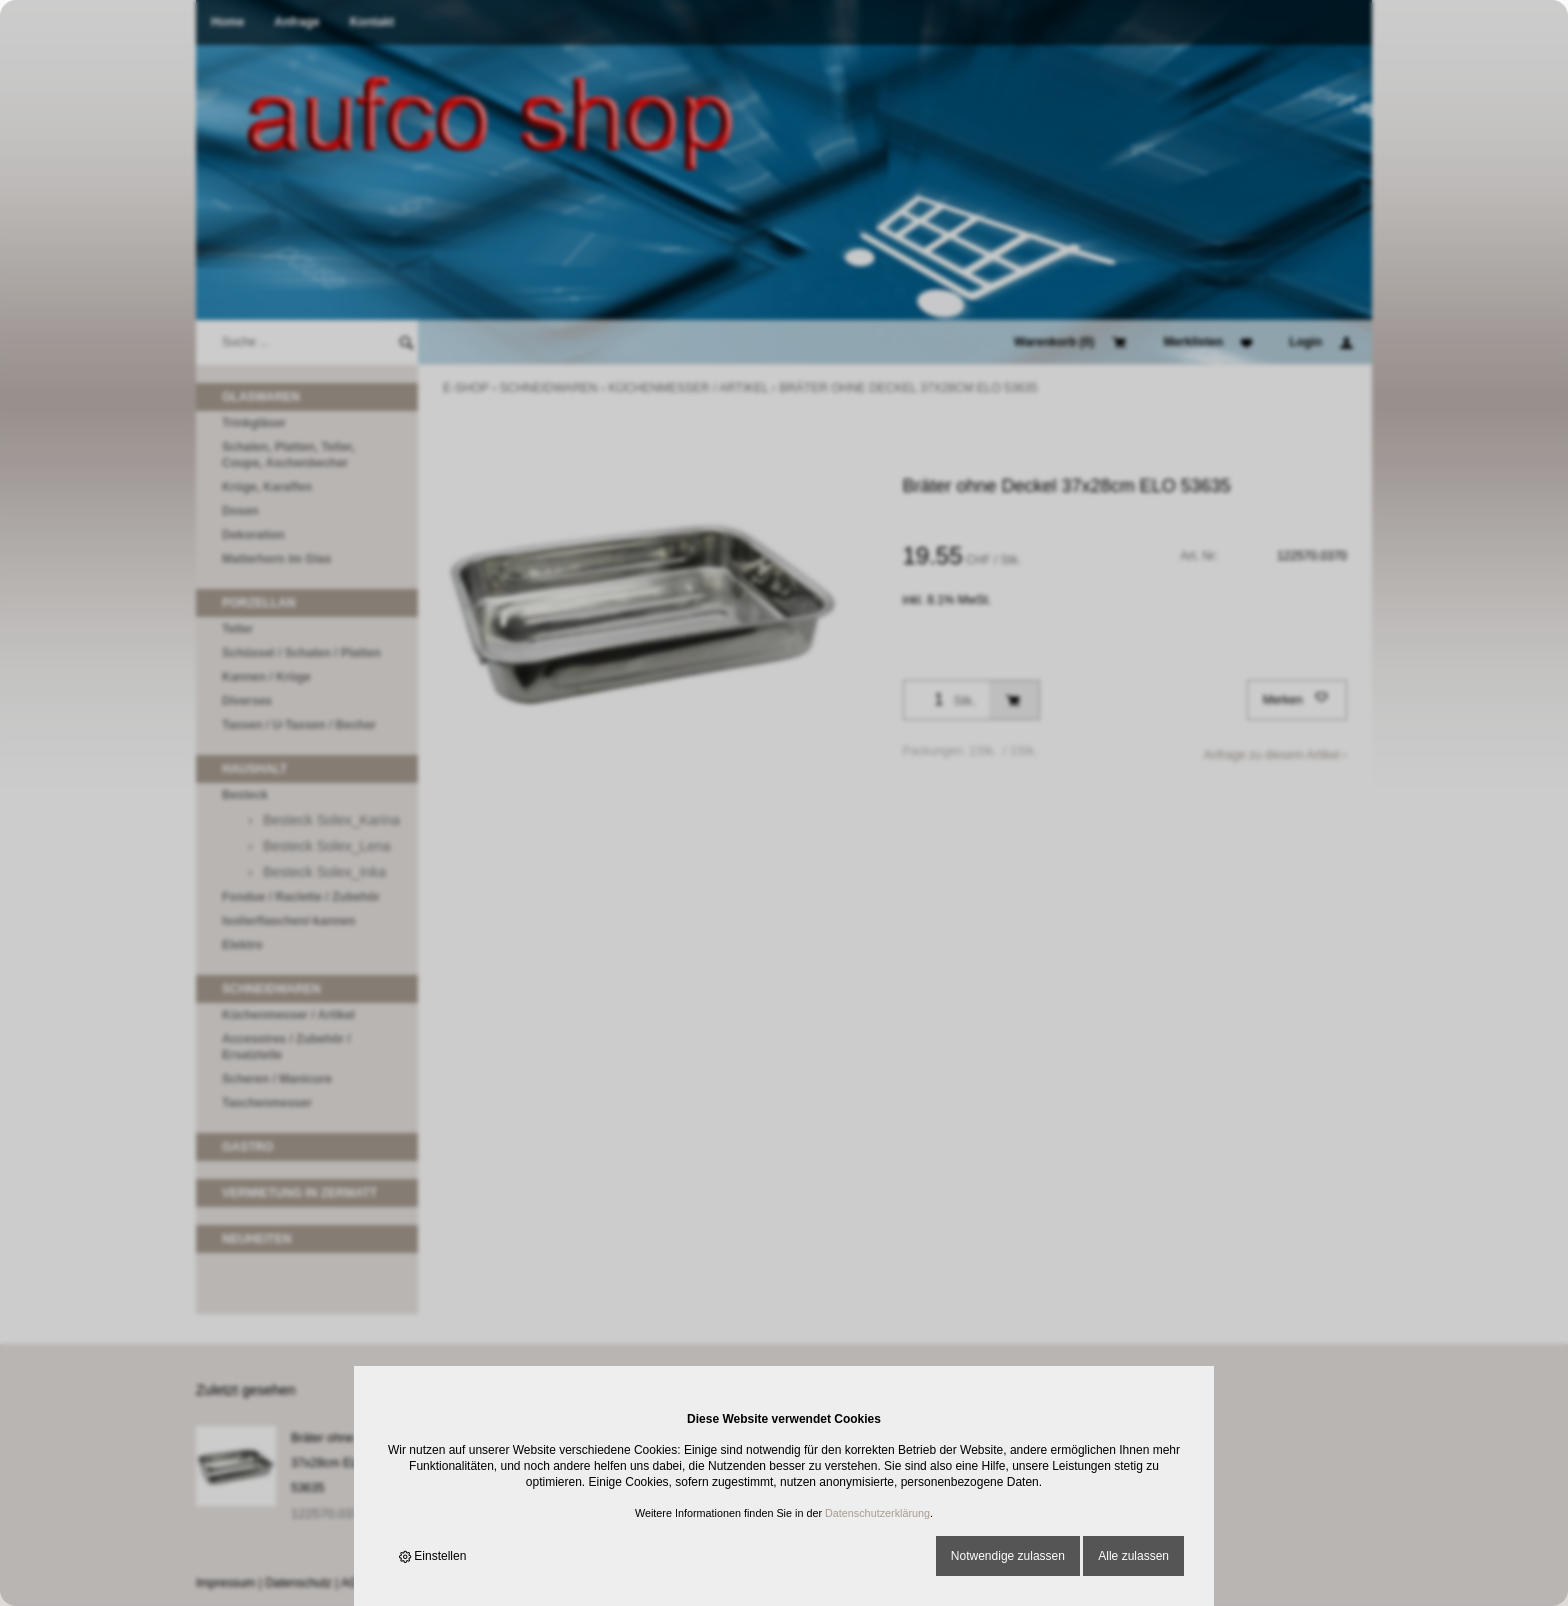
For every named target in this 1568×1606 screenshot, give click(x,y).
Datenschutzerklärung (877, 1513)
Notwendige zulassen (1008, 1556)
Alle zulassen (1133, 1556)
